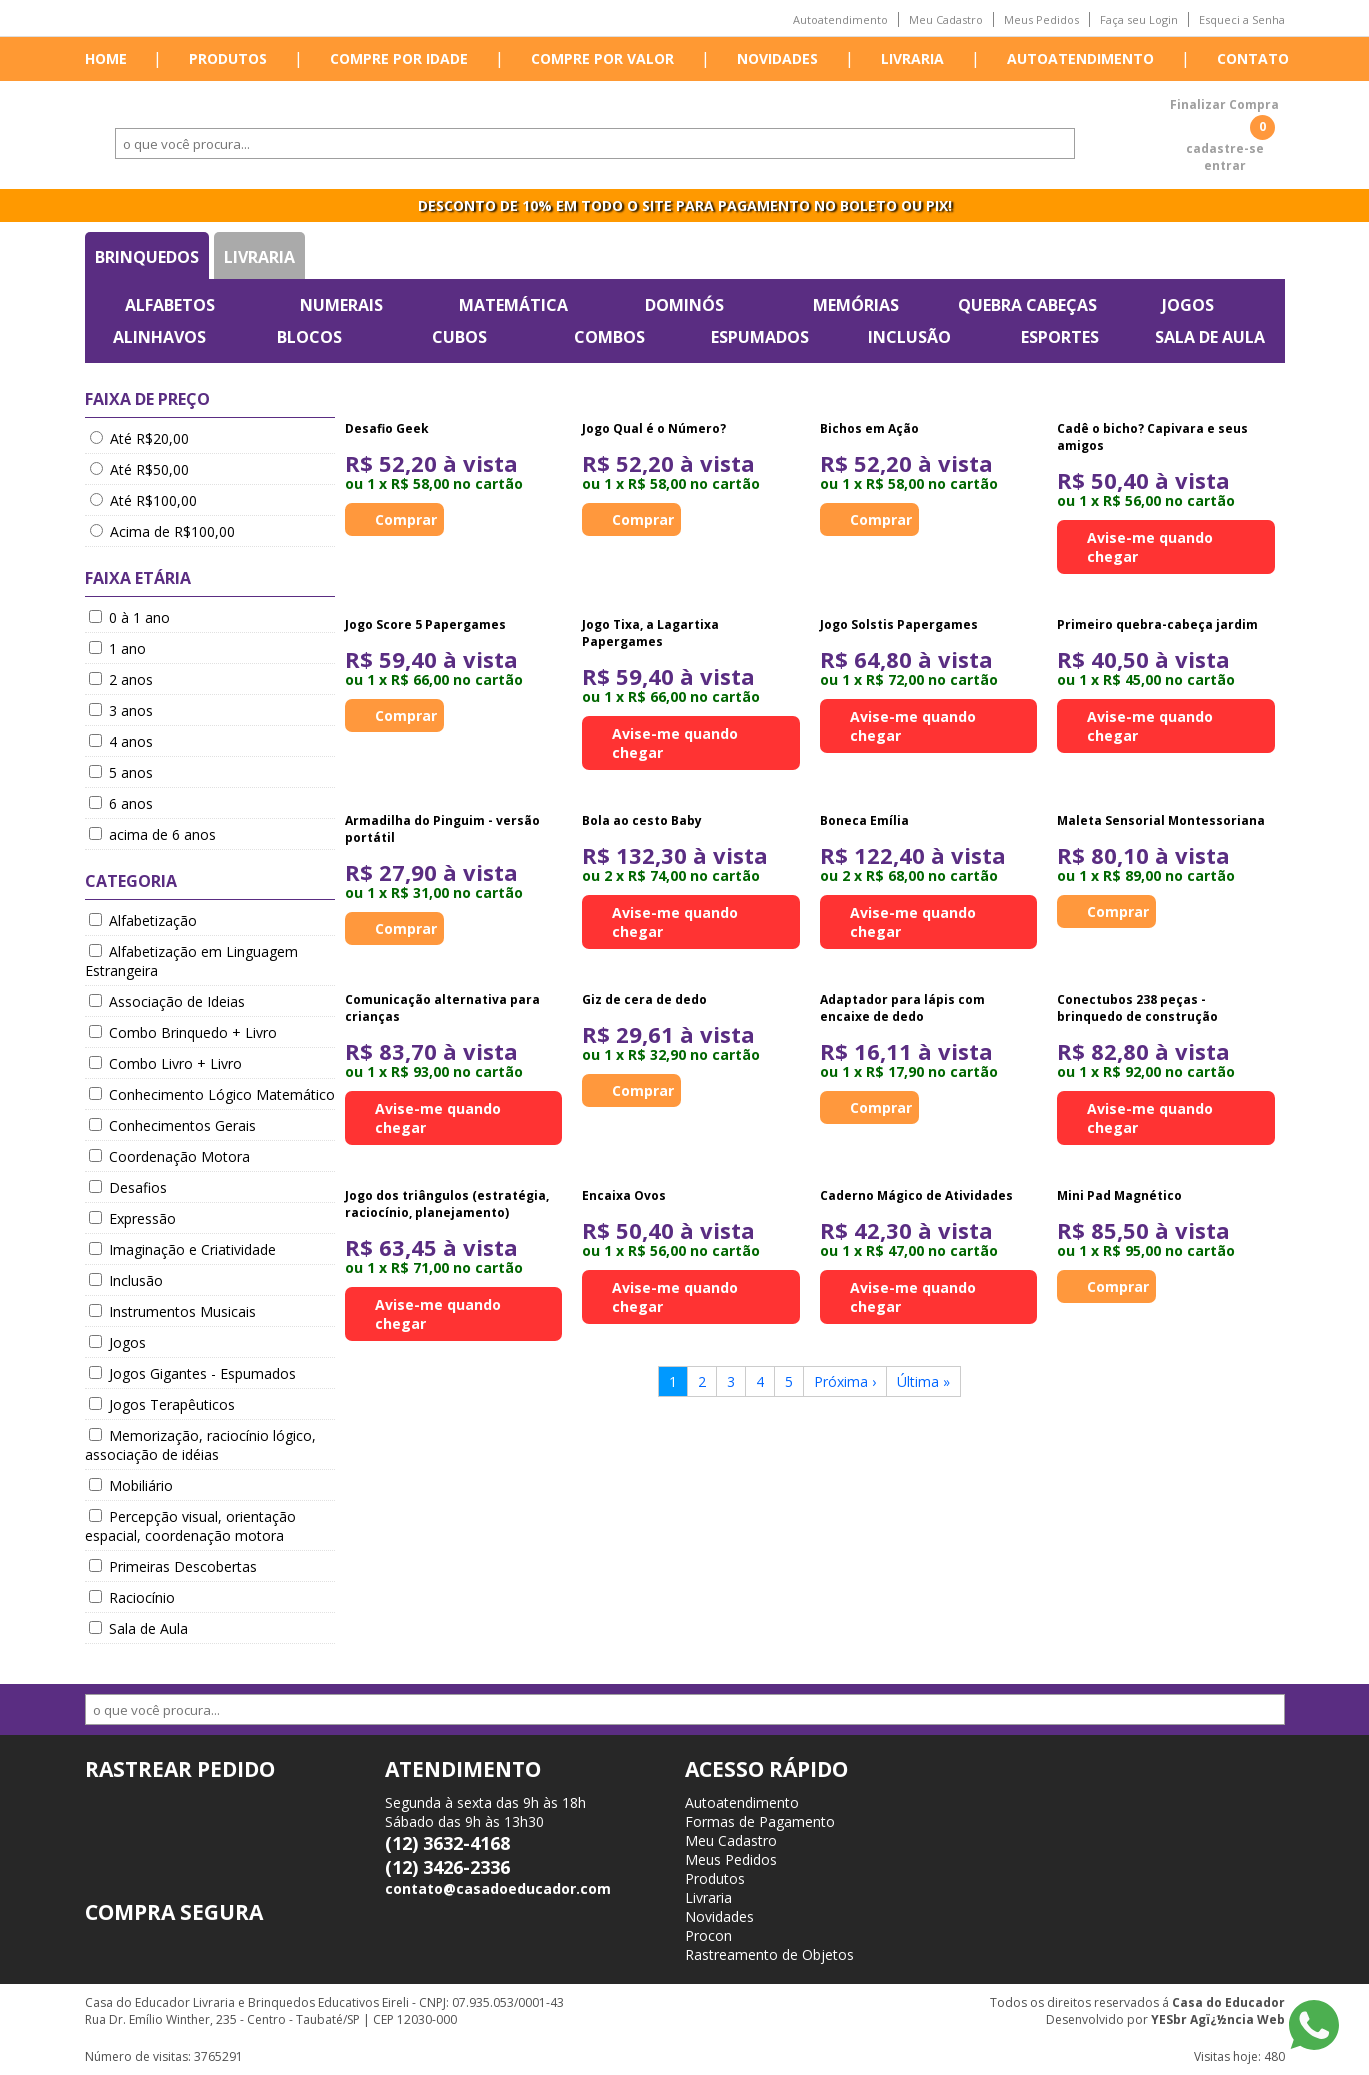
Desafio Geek (387, 428)
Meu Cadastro (946, 19)
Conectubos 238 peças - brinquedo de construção (1137, 1008)
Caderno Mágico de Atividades (916, 1195)
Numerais (341, 305)
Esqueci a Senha (1242, 19)
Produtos (228, 58)
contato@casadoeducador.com (498, 1888)
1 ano (117, 648)
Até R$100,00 (143, 500)
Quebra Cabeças (1027, 305)
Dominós (684, 305)
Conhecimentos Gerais (172, 1125)
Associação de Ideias (167, 1001)
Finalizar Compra (1224, 104)
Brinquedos (147, 257)
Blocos (309, 337)
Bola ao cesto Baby (642, 820)
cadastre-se (1225, 148)
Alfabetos (170, 305)
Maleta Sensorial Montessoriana (1161, 820)
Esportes (1060, 337)
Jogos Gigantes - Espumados (192, 1373)
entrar (1225, 165)
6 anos (121, 803)
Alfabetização (143, 920)
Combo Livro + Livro (165, 1063)
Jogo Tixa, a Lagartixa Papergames (650, 633)
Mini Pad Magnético (1119, 1195)
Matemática (513, 305)
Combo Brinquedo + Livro (183, 1032)
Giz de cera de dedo (644, 999)
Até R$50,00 (139, 469)
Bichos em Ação (869, 428)
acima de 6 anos (152, 834)
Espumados (760, 337)
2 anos (121, 679)
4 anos (121, 741)
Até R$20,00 (139, 438)
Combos (609, 337)
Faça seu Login (1139, 19)
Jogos (1188, 305)
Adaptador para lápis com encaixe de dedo (902, 1008)
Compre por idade (399, 58)
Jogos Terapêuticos (162, 1404)
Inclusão (909, 337)
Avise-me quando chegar (1150, 547)
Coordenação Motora (169, 1156)
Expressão (132, 1218)
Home (106, 58)
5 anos (121, 772)
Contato (1253, 58)
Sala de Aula (1210, 337)
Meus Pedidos (1041, 19)
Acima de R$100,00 (162, 531)
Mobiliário (131, 1485)
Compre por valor (602, 58)
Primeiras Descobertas (173, 1566)
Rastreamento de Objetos (769, 1954)
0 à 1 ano (129, 617)
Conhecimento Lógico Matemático (212, 1094)
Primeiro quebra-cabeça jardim (1157, 624)
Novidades (777, 58)
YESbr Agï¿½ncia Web (1218, 2019)
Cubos (459, 337)
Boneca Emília (864, 820)
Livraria (912, 58)
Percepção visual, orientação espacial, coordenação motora (190, 1526)
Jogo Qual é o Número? (654, 428)
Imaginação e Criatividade (182, 1249)
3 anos (121, 710)
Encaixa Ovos (624, 1195)
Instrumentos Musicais (172, 1311)
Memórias (856, 305)
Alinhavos (159, 337)
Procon (708, 1935)
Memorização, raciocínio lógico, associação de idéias (200, 1445)
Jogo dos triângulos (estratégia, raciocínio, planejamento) (447, 1204)
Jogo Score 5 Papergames (425, 624)
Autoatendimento (840, 19)
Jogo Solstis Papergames (899, 624)
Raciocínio (132, 1597)
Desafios (128, 1187)
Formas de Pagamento (760, 1821)
